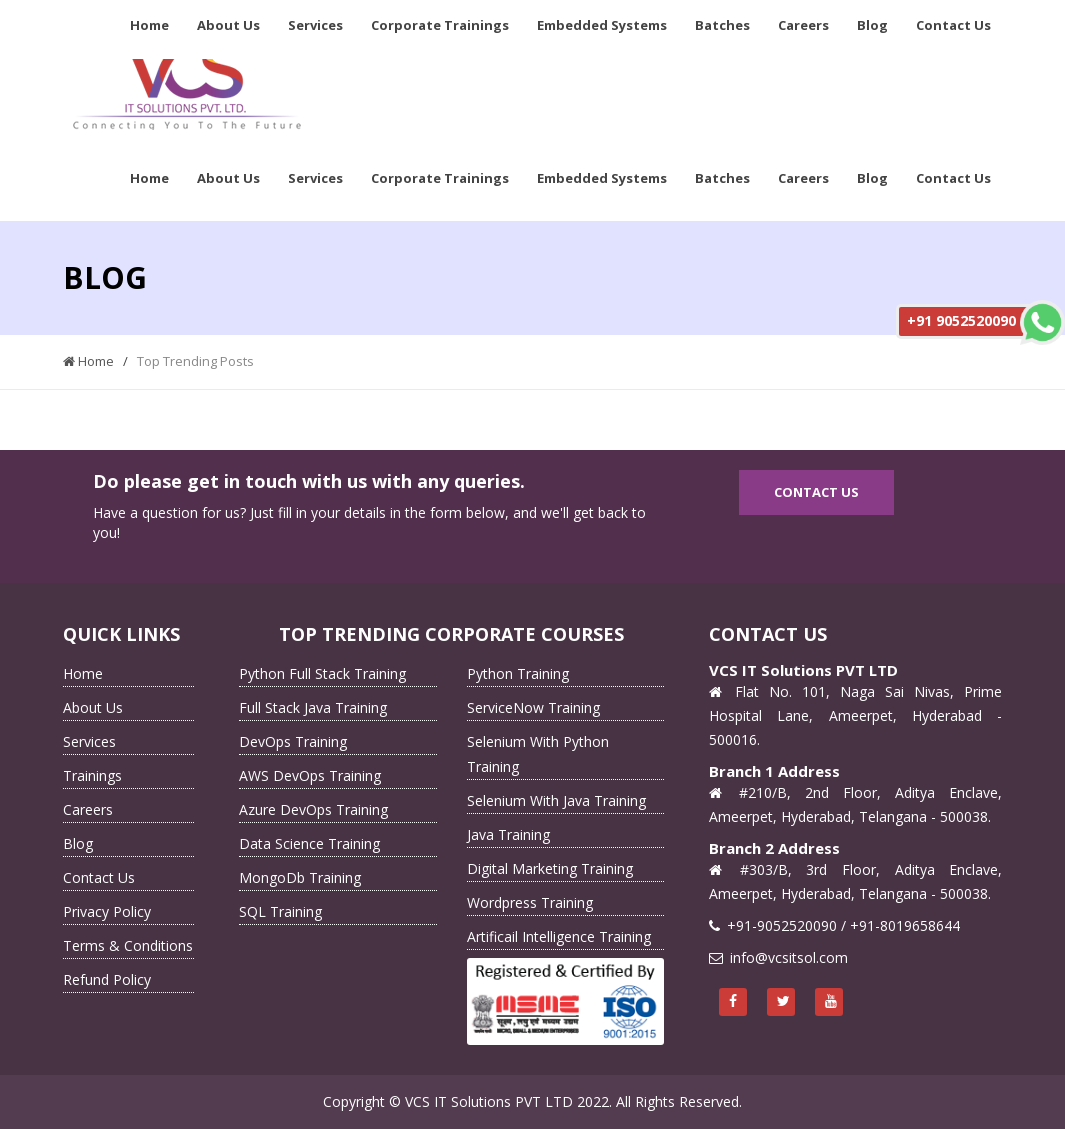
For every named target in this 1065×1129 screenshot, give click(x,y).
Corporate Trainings (440, 25)
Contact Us (953, 25)
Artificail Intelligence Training (559, 936)
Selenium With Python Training (538, 754)
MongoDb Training (300, 877)
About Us (228, 25)
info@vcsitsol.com (789, 957)
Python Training (518, 673)
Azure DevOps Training (313, 809)
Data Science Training (309, 843)
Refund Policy (107, 979)
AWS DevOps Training (310, 775)
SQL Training (280, 911)
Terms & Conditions (128, 945)
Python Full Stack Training (322, 673)
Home (149, 25)
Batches (722, 25)
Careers (803, 25)
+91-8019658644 (905, 925)
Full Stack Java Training (313, 707)
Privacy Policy (107, 911)
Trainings (92, 775)
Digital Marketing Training (550, 868)
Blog (872, 25)
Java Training (508, 834)
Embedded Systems (602, 25)
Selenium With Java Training (556, 800)
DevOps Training (293, 741)
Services (315, 25)
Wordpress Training (530, 902)
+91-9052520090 (782, 925)
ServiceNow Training (533, 707)
